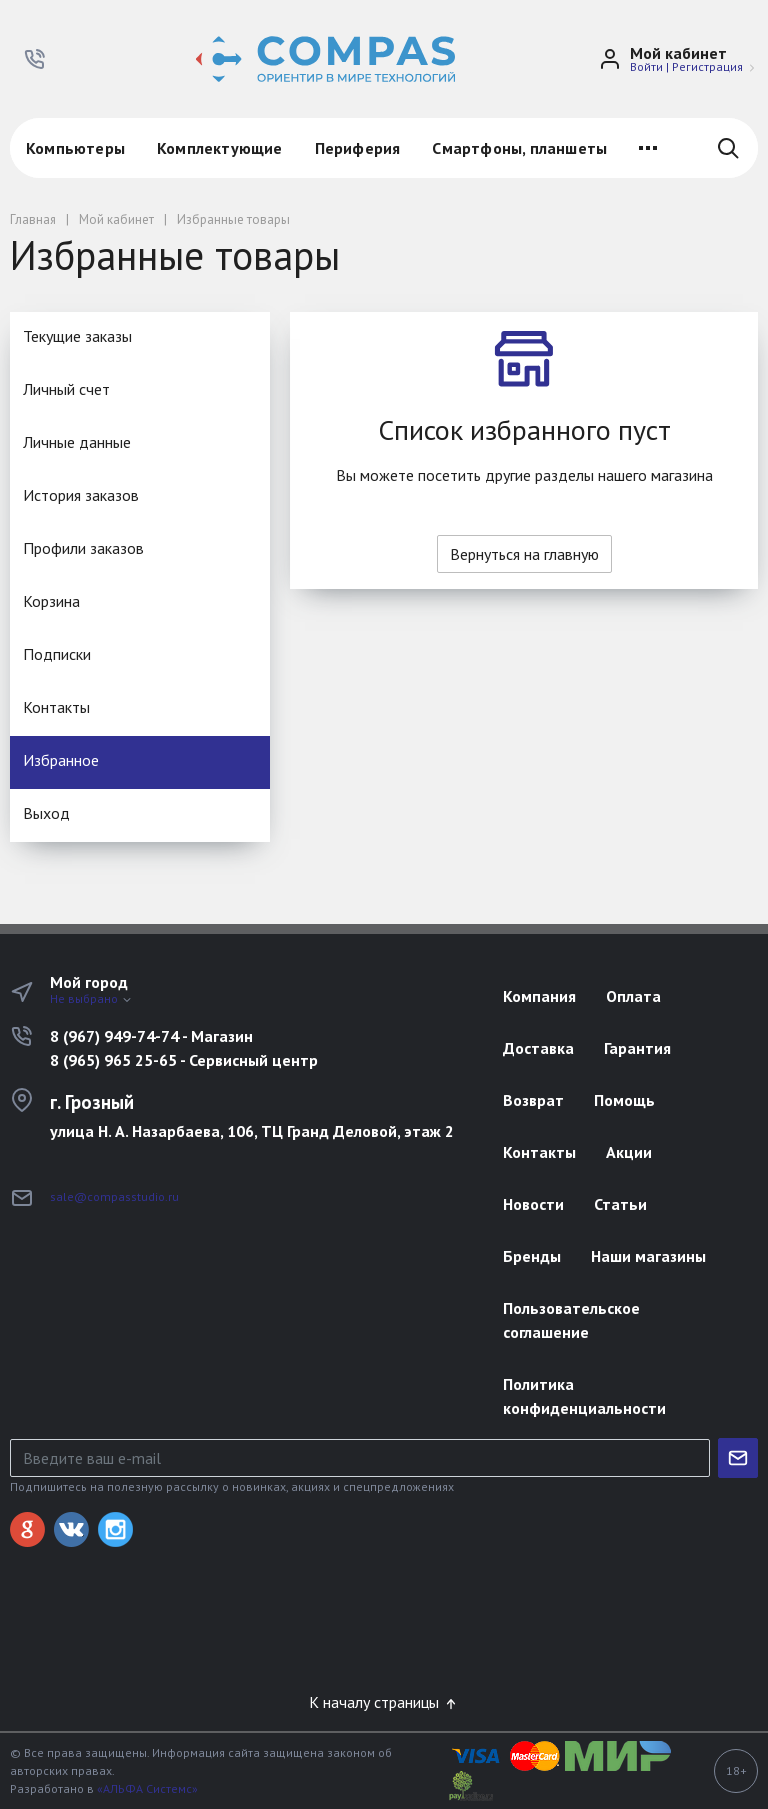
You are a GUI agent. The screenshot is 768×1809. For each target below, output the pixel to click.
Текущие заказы (77, 336)
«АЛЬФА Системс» (147, 1788)
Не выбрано (91, 998)
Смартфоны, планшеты (519, 148)
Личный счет (66, 389)
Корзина (51, 601)
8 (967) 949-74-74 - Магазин (151, 1036)
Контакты (56, 707)
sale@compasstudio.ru (114, 1196)
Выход (46, 813)
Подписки (57, 654)
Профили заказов (83, 548)
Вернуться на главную (524, 554)
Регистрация (707, 66)
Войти (646, 66)
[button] (35, 59)
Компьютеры (75, 148)
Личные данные (77, 442)
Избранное (61, 760)
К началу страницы (384, 1702)
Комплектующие (220, 148)
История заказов (81, 495)
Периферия (358, 148)
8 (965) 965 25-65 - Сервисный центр (184, 1060)
